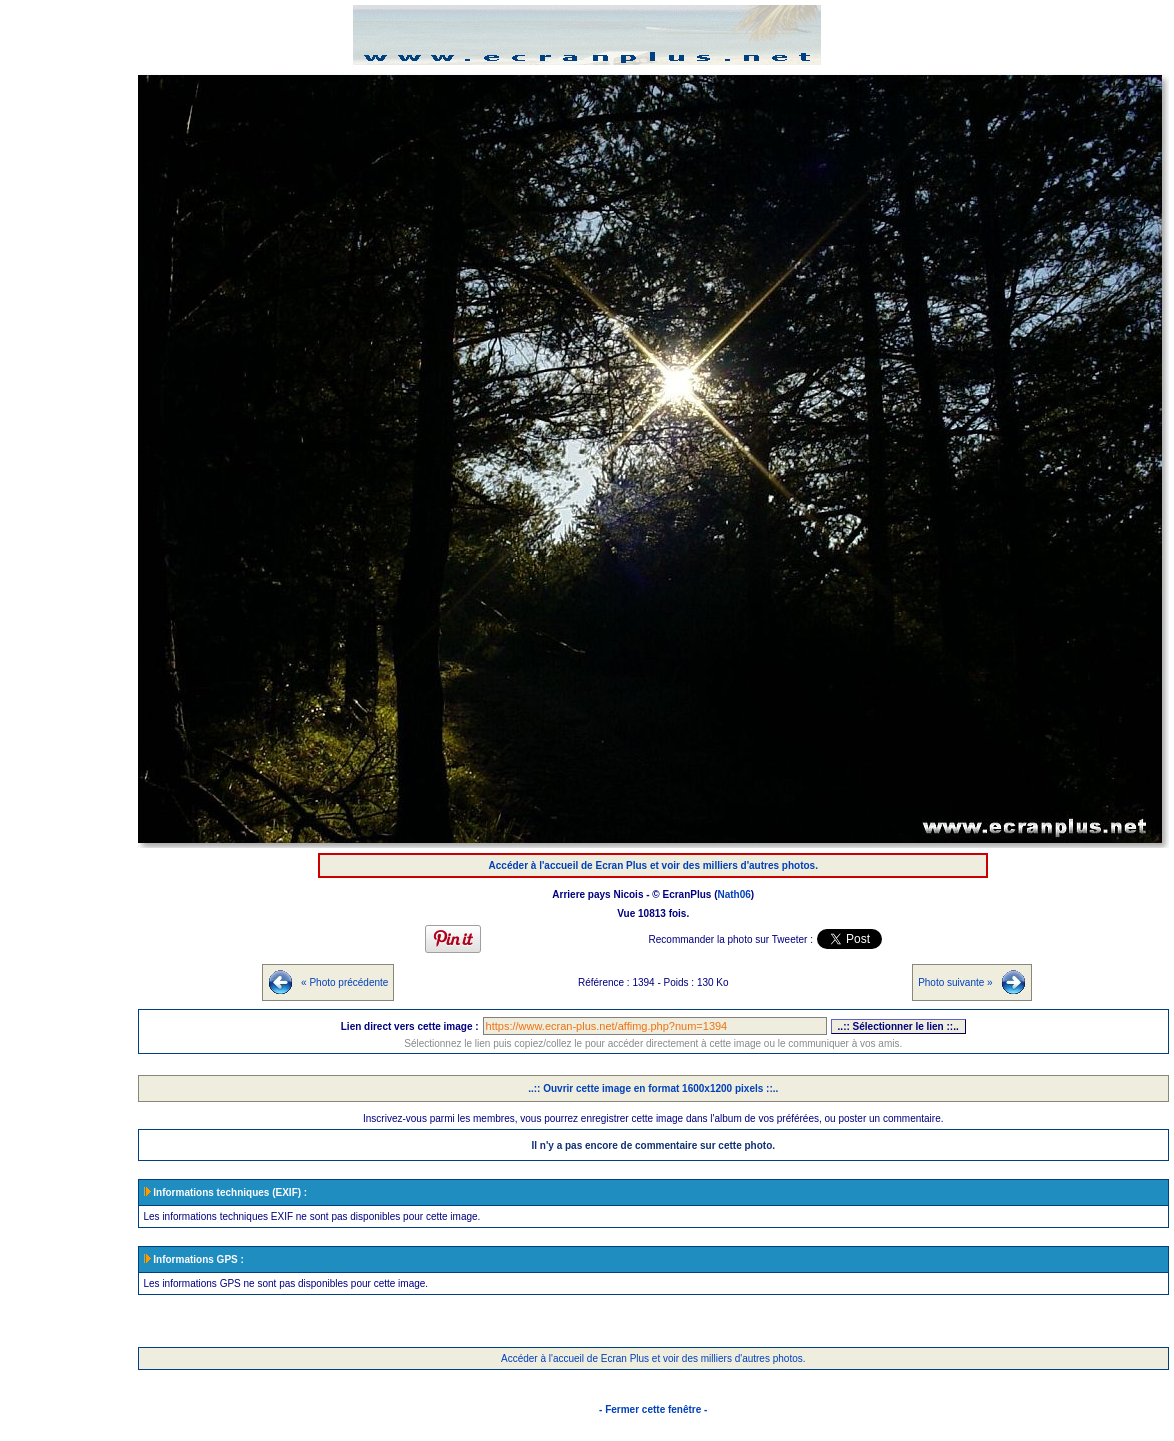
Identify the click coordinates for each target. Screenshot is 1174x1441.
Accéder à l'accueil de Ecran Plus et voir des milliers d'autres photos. (653, 865)
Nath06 (734, 894)
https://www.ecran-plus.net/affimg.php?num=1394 (655, 1026)
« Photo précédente (344, 982)
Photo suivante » (955, 982)
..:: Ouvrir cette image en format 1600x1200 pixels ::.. (653, 1088)
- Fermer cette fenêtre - (653, 1409)
